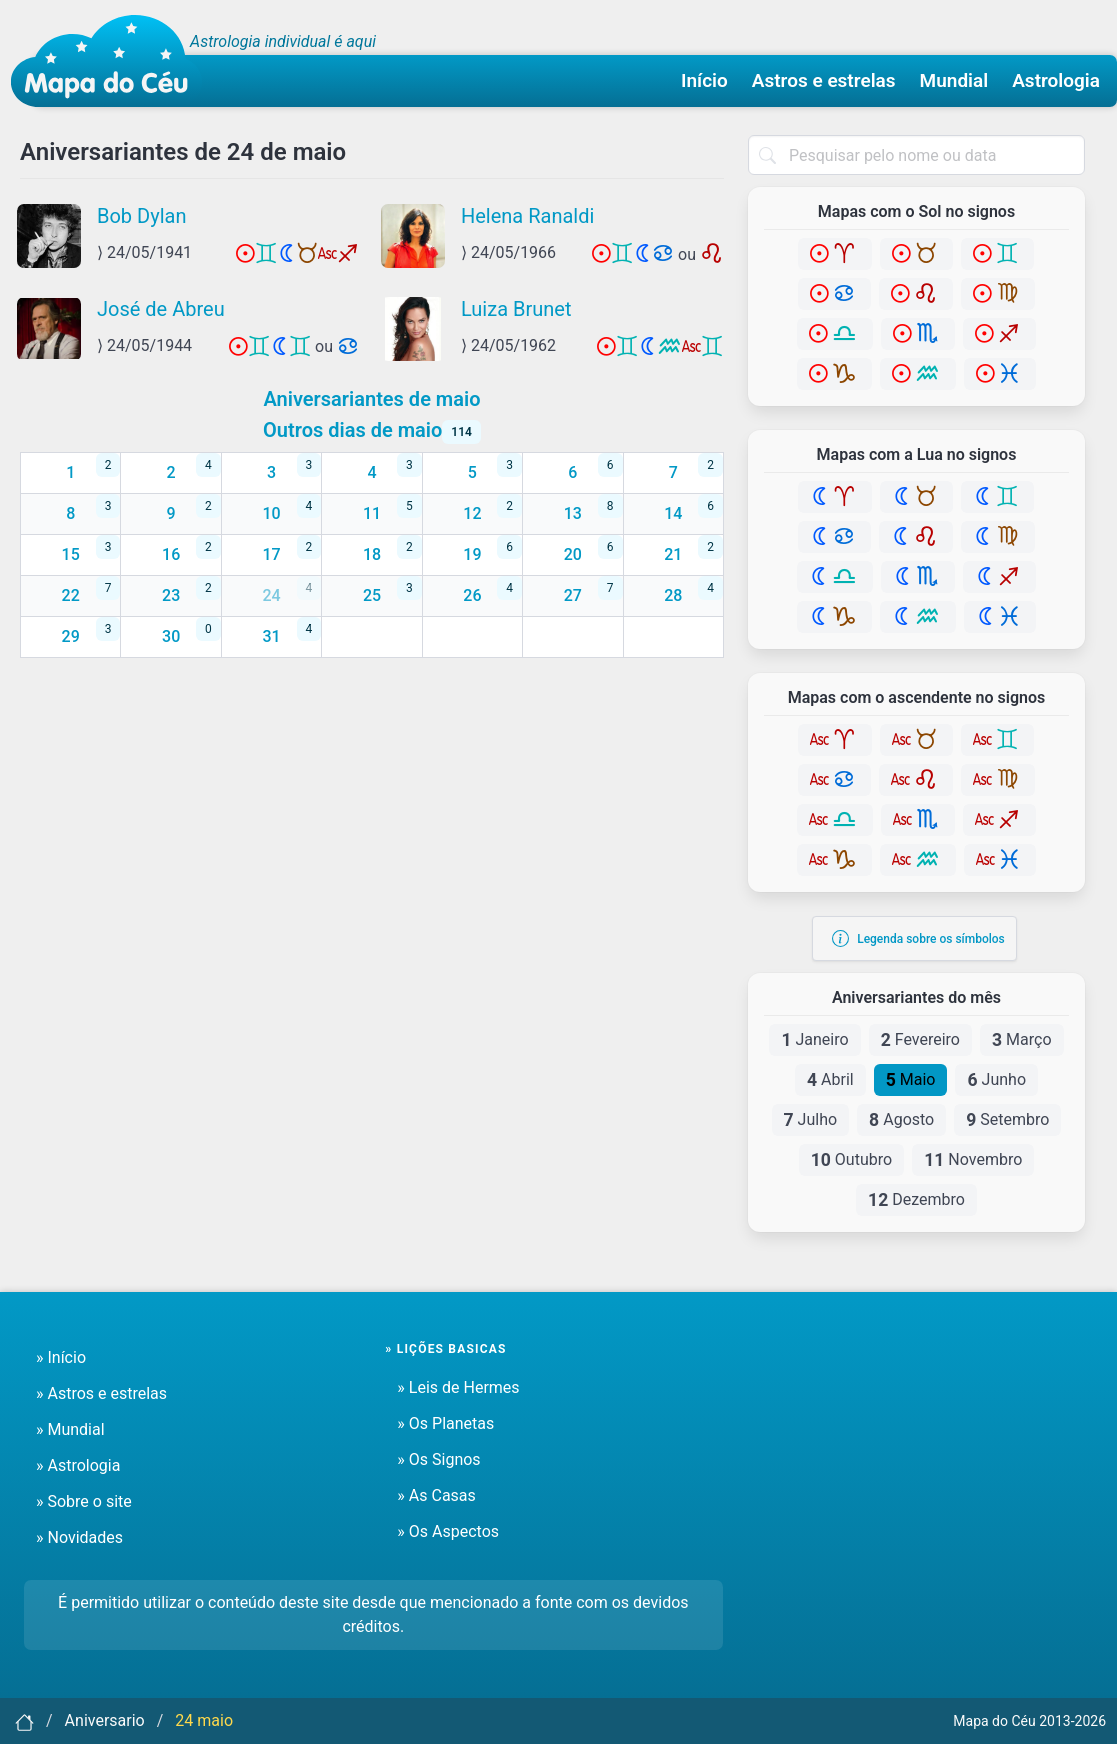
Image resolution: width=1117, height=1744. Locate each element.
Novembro (973, 1160)
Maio (911, 1080)
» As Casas (436, 1495)
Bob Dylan (141, 216)
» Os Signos (438, 1459)
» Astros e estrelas (101, 1393)
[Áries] (835, 254)
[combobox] (916, 155)
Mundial (954, 80)
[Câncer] (834, 294)
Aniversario (105, 1720)
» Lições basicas (445, 1349)
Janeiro (814, 1040)
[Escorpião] (918, 334)
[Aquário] (918, 374)
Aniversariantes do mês (916, 998)
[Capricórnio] (834, 374)
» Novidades (79, 1537)
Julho (811, 1120)
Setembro (1007, 1120)
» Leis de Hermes (458, 1387)
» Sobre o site (84, 1501)
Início (704, 80)
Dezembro (916, 1200)
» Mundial (70, 1429)
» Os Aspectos (448, 1531)
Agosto (901, 1120)
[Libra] (835, 334)
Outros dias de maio (372, 430)
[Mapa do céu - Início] (106, 61)
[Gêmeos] (997, 254)
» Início (61, 1357)
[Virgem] (998, 294)
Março (1022, 1040)
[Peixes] (1000, 374)
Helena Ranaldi (527, 216)
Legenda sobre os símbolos (918, 938)
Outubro (851, 1160)
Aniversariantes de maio (371, 399)
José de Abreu (161, 309)
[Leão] (916, 294)
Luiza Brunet (516, 309)
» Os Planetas (445, 1423)
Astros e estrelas (824, 80)
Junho (996, 1080)
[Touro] (916, 254)
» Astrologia (78, 1465)
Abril (830, 1080)
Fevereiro (920, 1040)
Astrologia (1056, 80)
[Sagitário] (999, 334)
